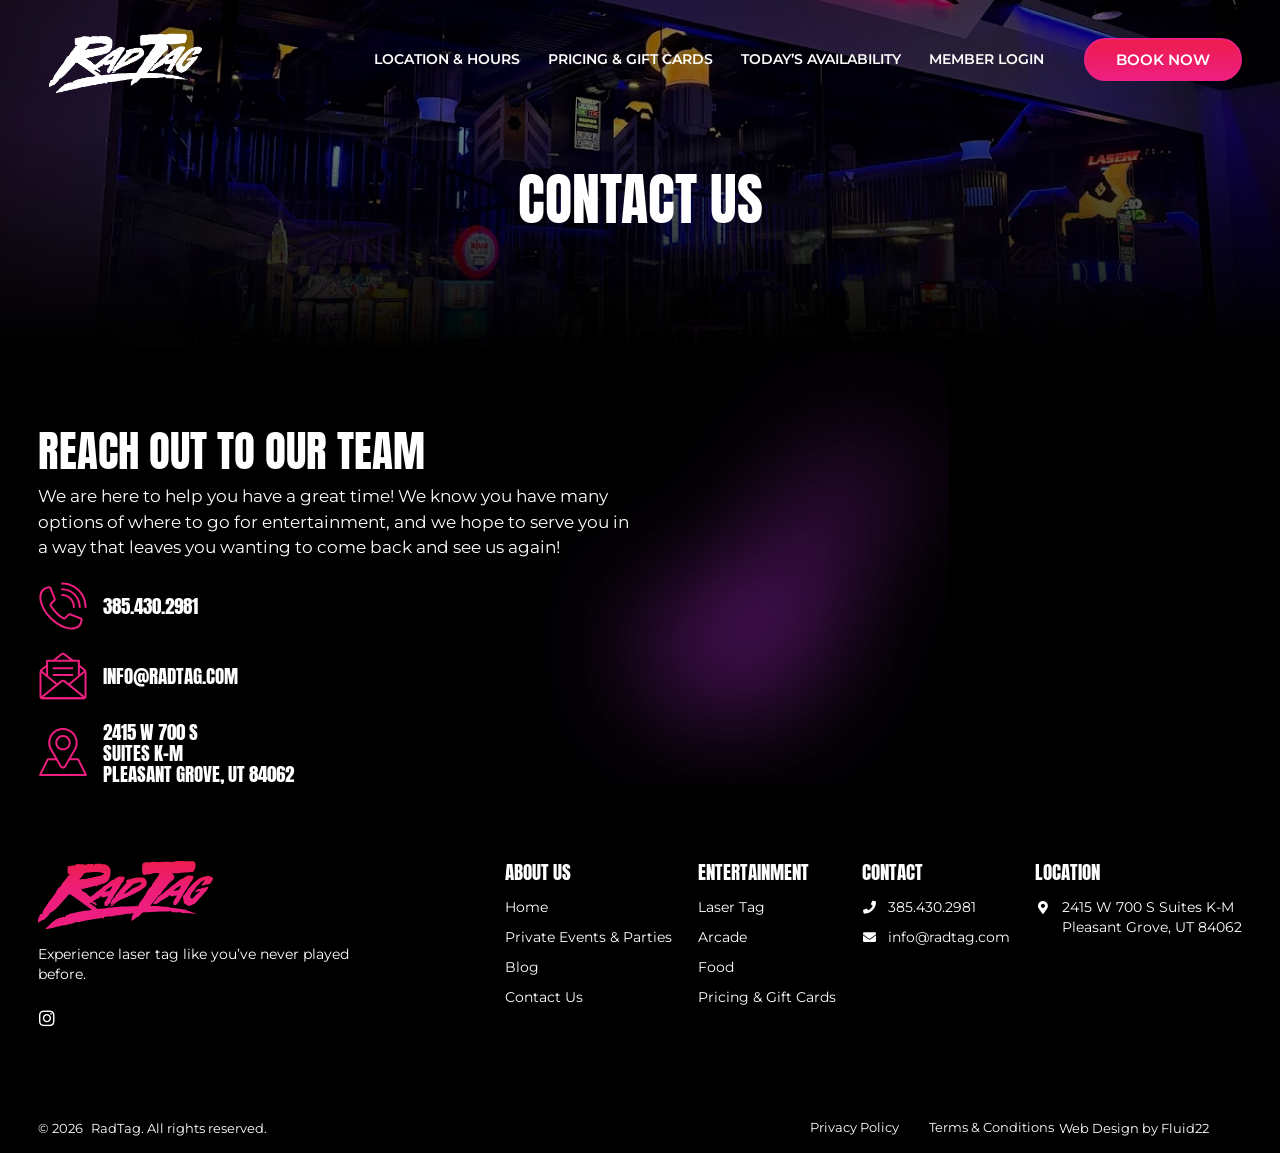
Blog (522, 967)
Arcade (722, 937)
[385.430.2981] (63, 606)
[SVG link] (125, 63)
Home (526, 907)
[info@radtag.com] (63, 676)
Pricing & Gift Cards (767, 998)
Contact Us (544, 998)
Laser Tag (731, 907)
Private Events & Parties (588, 937)
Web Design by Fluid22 (1134, 1128)
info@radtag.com (170, 675)
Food (716, 967)
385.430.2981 (150, 605)
